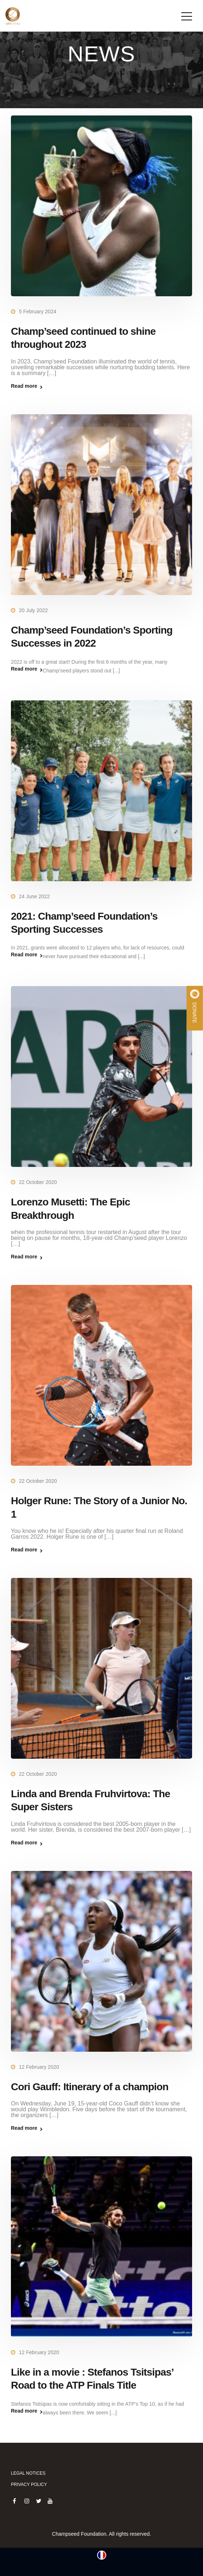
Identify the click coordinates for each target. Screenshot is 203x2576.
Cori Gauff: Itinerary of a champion (89, 2086)
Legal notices (28, 2473)
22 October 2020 (38, 1182)
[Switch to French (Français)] (101, 2555)
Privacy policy (29, 2484)
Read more (24, 386)
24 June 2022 (34, 896)
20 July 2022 (33, 610)
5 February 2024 (37, 311)
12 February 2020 (39, 2067)
